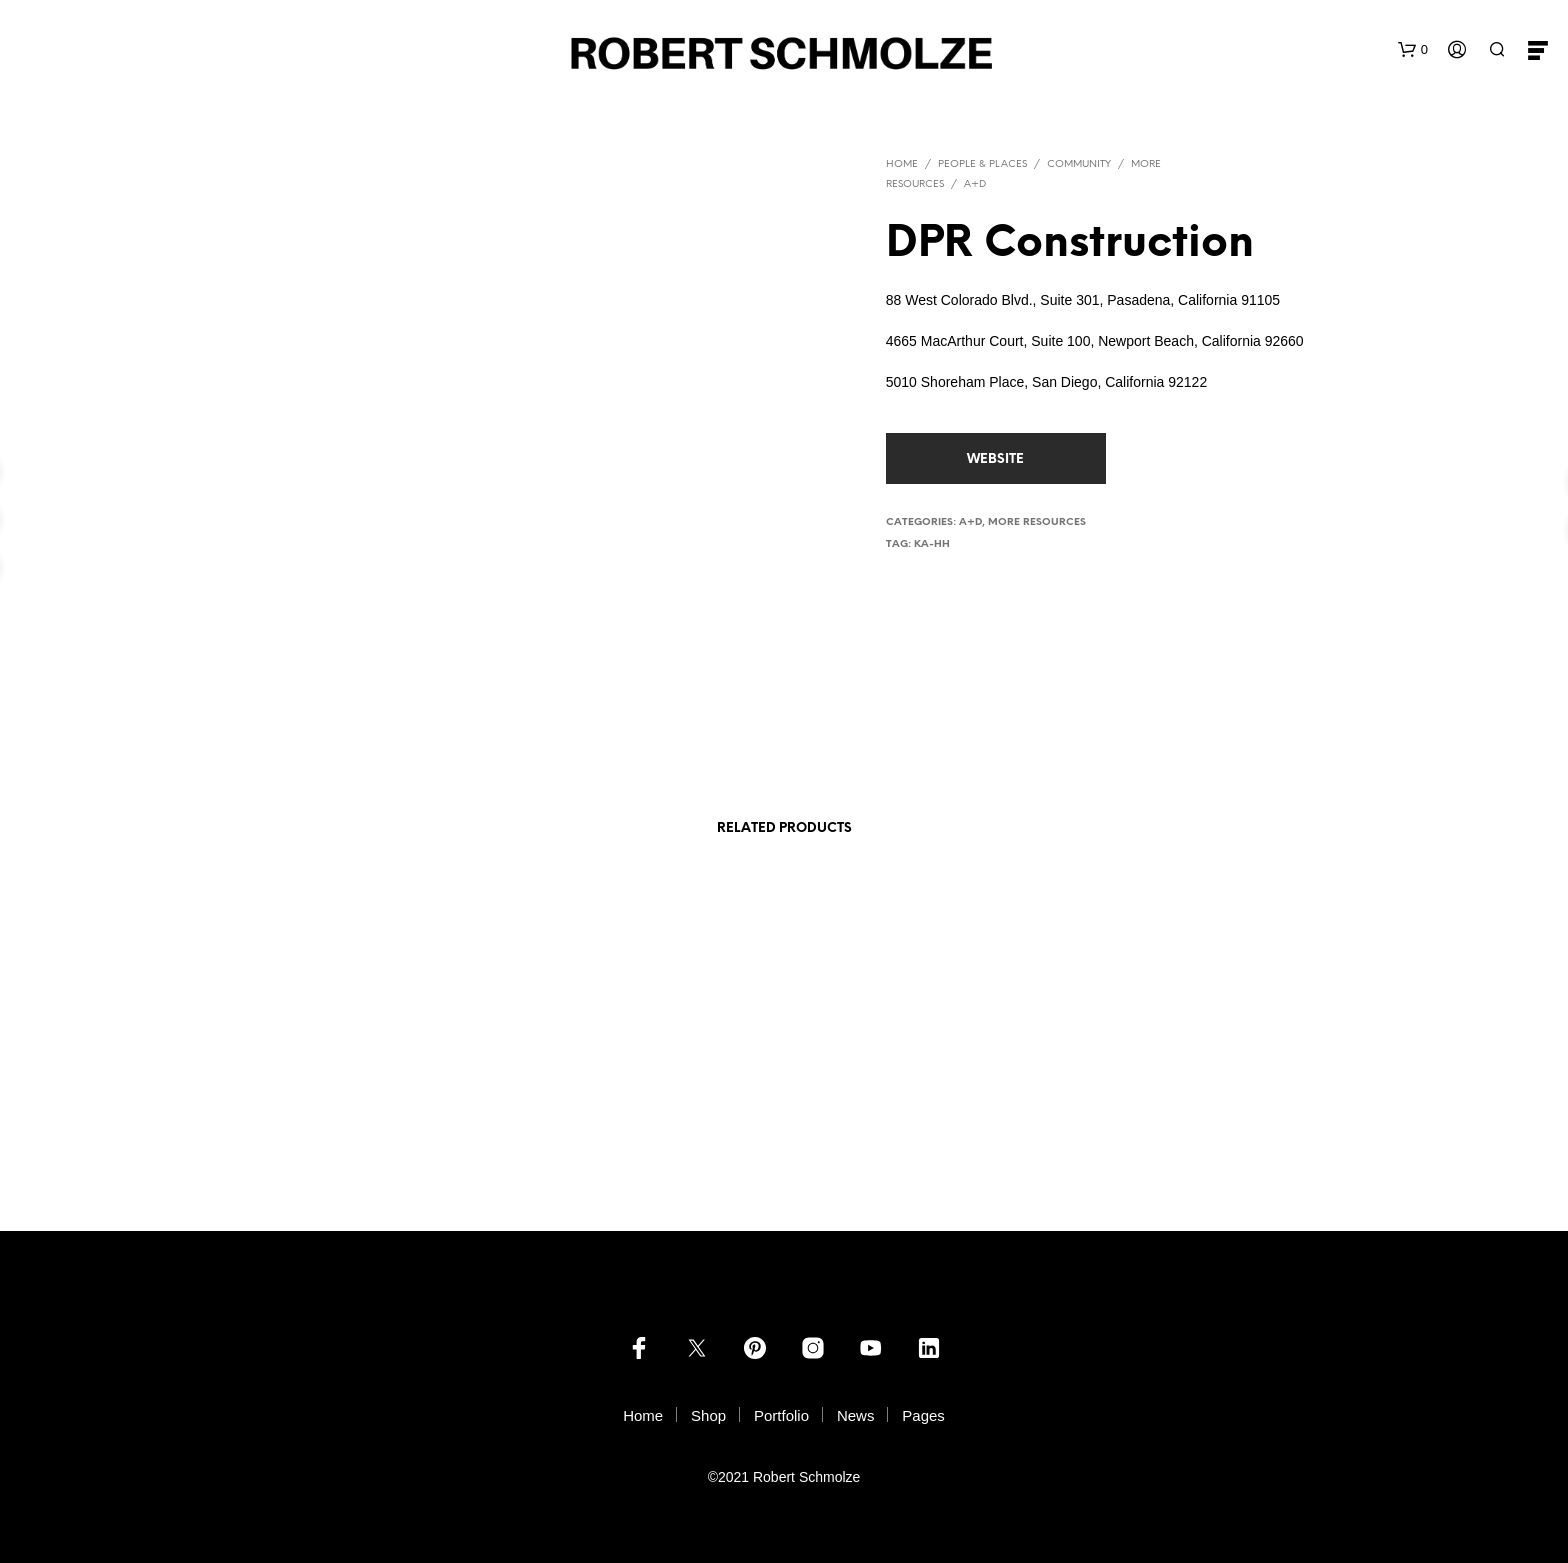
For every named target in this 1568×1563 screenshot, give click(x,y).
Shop (708, 1415)
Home (902, 164)
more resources (1037, 522)
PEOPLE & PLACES (982, 164)
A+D (975, 184)
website (995, 459)
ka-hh (932, 544)
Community (1079, 164)
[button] (1413, 50)
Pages (923, 1415)
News (856, 1415)
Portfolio (781, 1415)
